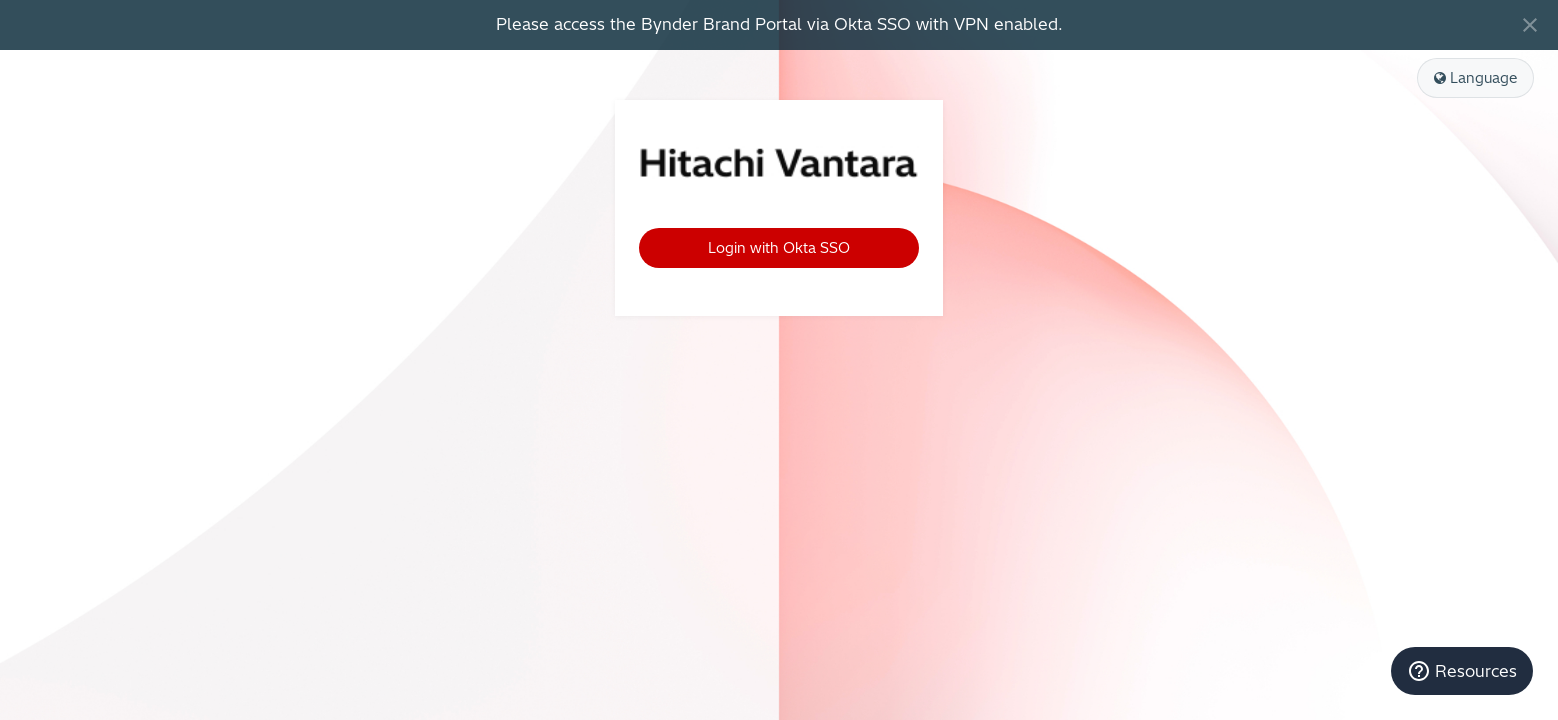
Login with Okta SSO (779, 248)
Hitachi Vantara (779, 164)
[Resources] (1462, 671)
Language (1475, 78)
